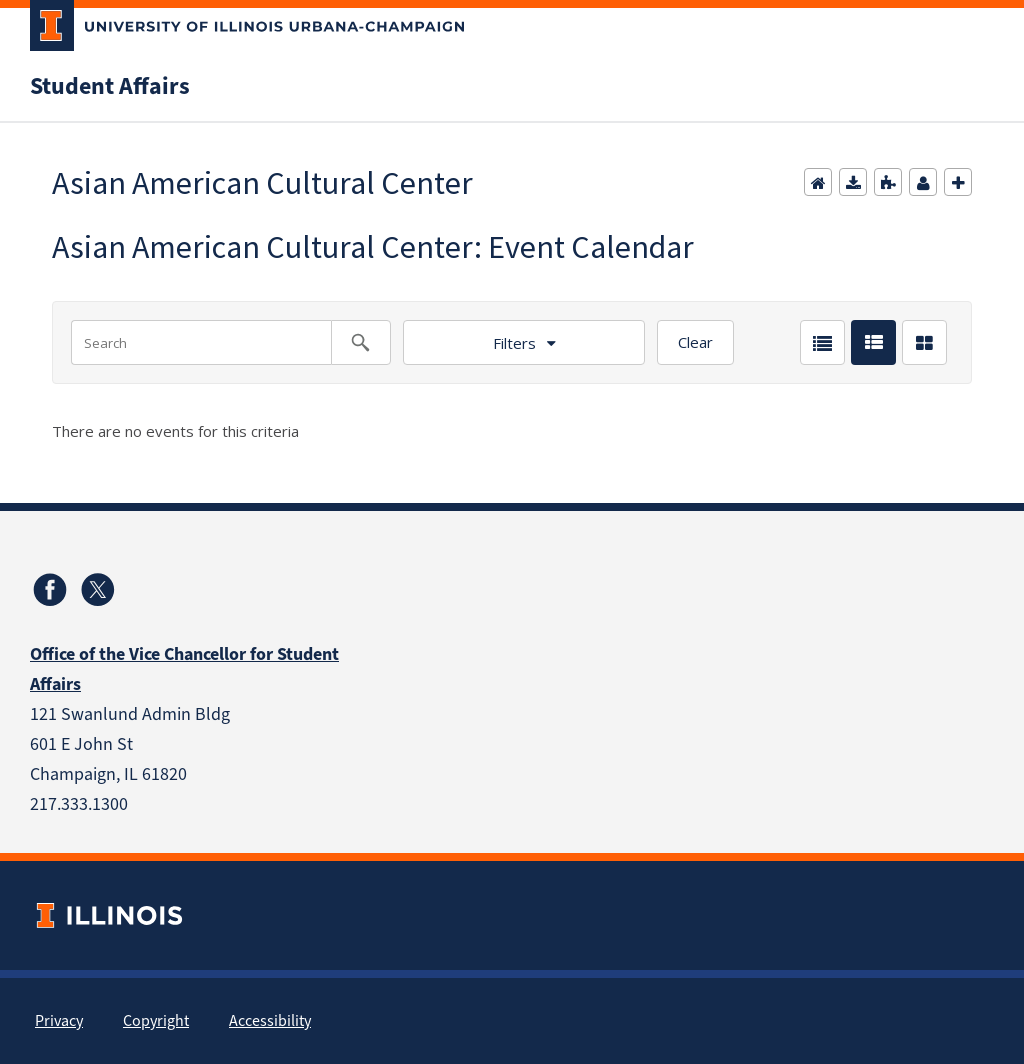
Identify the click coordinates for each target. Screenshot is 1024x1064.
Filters (514, 343)
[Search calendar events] (361, 342)
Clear (695, 342)
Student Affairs (110, 86)
